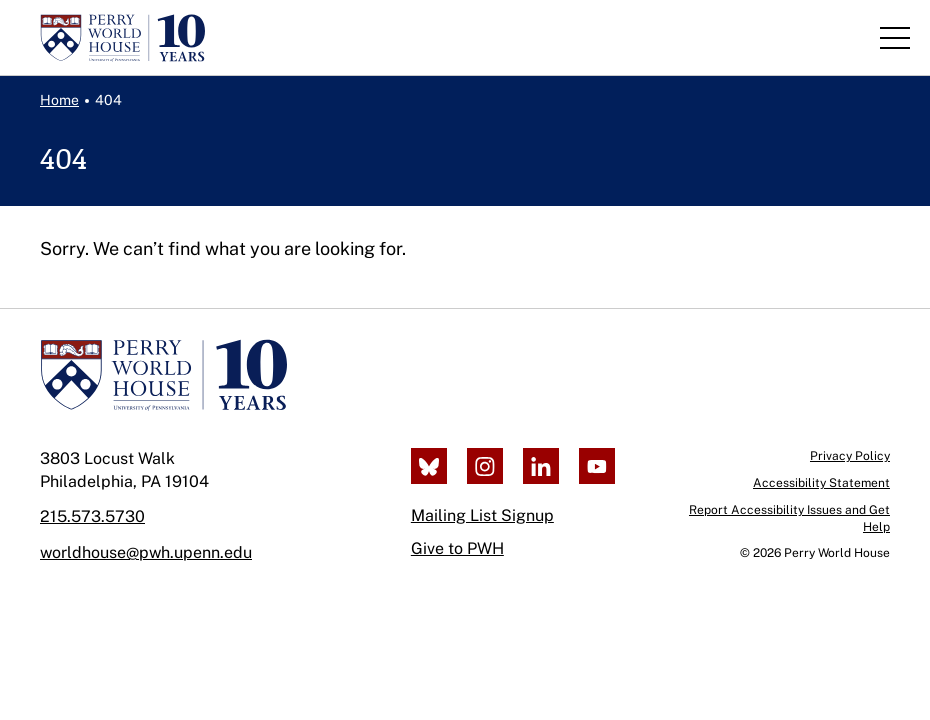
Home (59, 100)
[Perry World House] (163, 375)
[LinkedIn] (541, 466)
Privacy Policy (850, 456)
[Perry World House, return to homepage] (122, 38)
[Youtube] (597, 466)
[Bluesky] (429, 466)
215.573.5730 (92, 516)
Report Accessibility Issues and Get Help (789, 518)
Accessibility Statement (821, 483)
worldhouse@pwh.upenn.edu (146, 552)
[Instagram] (485, 466)
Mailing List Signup (482, 515)
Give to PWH (457, 548)
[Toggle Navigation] (895, 38)
